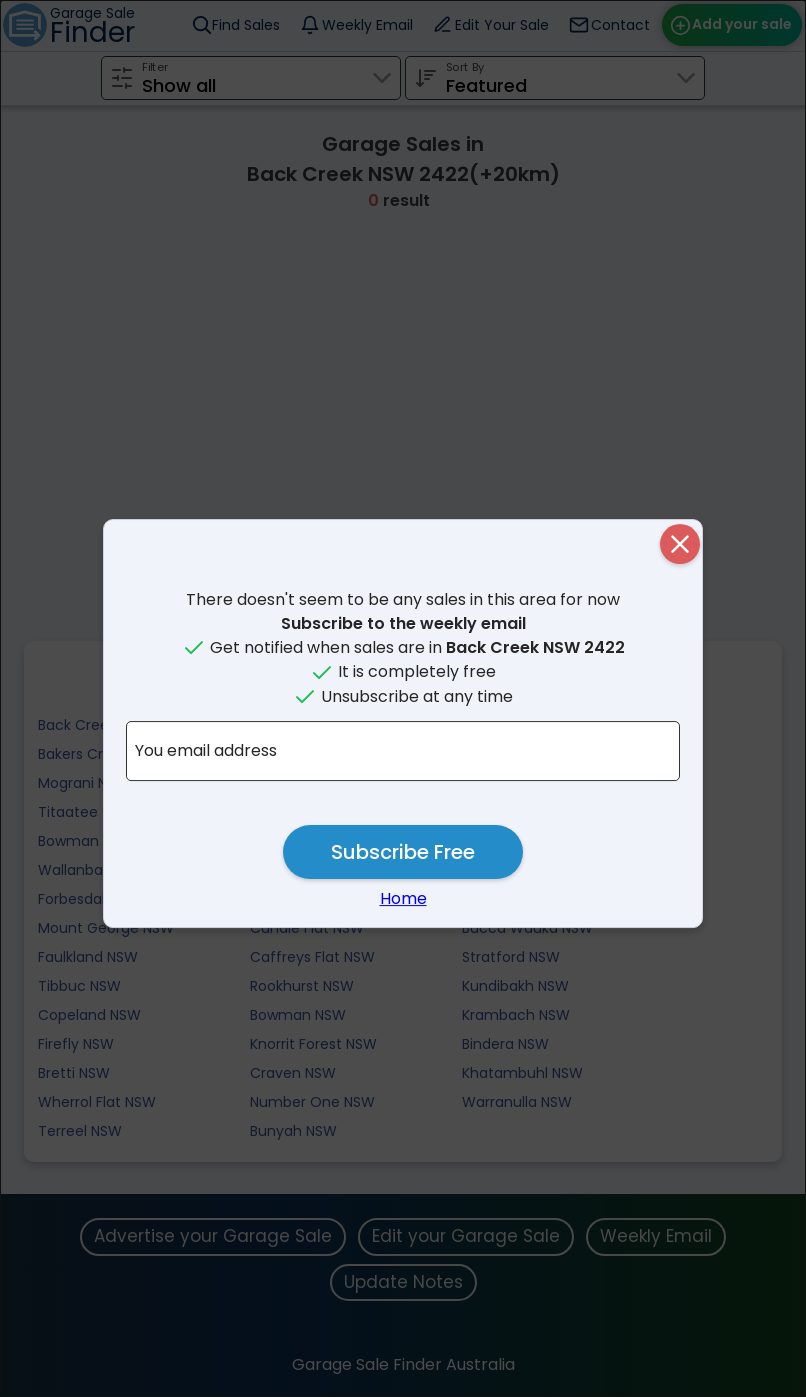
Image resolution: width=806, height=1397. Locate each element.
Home (403, 898)
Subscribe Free (403, 852)
